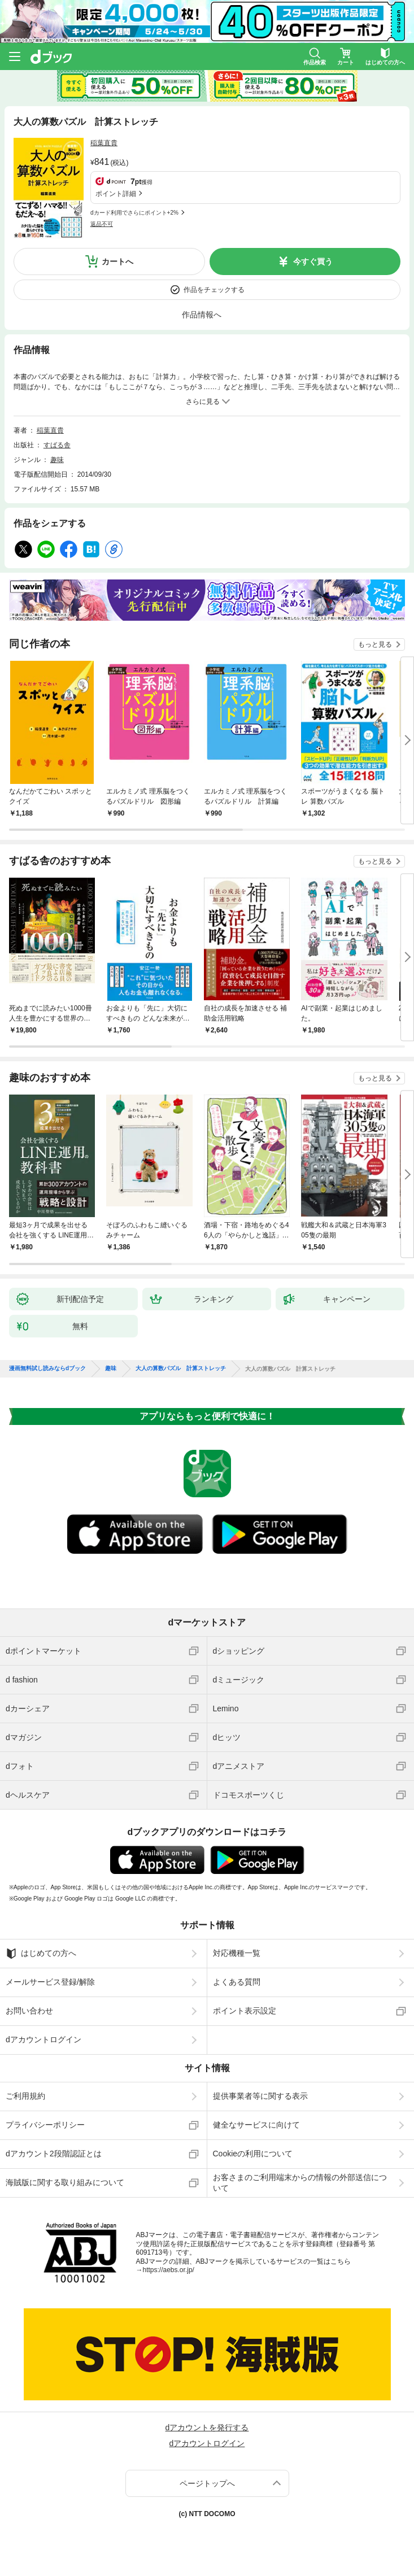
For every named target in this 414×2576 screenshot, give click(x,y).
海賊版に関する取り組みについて (65, 2182)
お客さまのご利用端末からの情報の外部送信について (300, 2182)
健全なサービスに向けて (256, 2124)
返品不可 (101, 224)
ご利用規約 (25, 2095)
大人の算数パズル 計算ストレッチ (181, 1368)
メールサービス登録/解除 (50, 1981)
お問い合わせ (29, 2010)
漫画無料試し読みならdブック (47, 1368)
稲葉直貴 (103, 143)
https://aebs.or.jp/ (168, 2270)
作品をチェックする (214, 290)
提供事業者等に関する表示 (260, 2095)
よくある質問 (236, 1981)
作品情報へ (201, 314)
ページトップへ (207, 2483)
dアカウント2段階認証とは (54, 2153)
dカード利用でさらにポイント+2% (134, 213)
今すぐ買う (313, 261)
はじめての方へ (41, 1953)
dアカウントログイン (43, 2039)
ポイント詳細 (115, 194)
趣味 (57, 460)
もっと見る (375, 644)
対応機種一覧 (236, 1953)
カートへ (117, 261)
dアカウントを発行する (207, 2427)
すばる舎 (57, 445)
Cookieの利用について (253, 2153)
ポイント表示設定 (244, 2010)
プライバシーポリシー (45, 2124)
